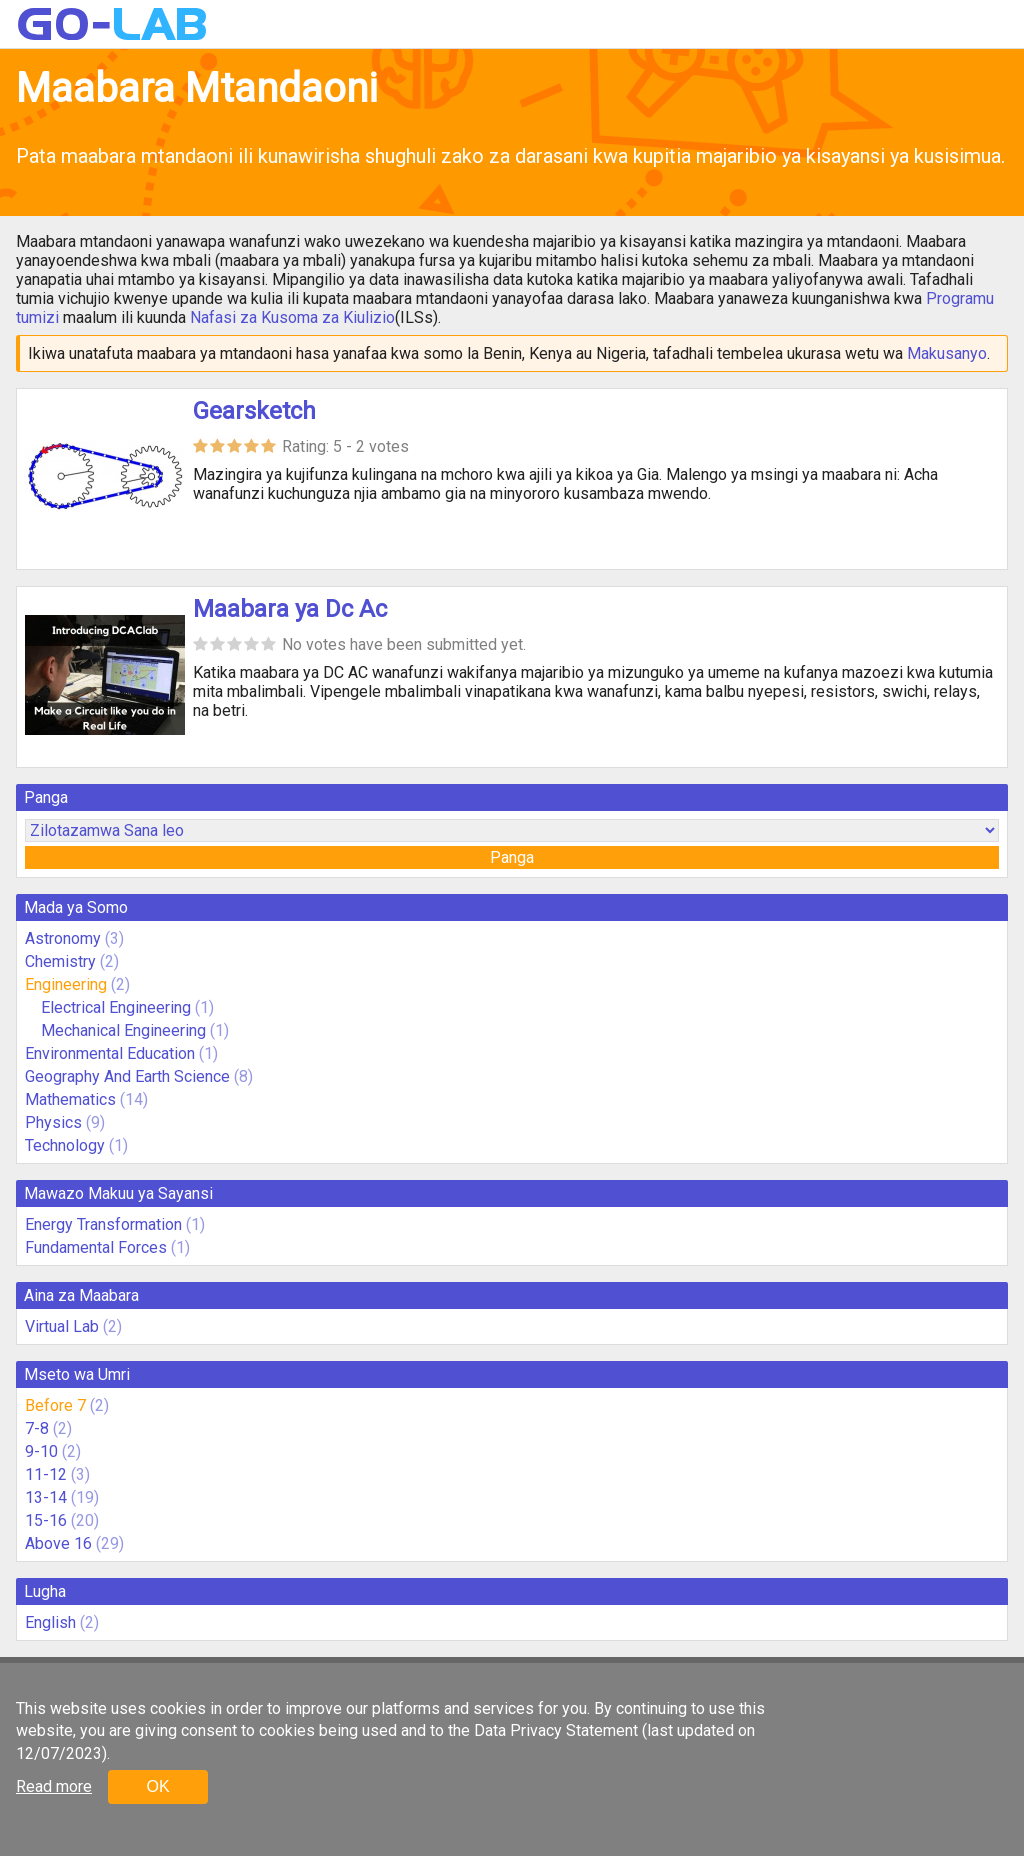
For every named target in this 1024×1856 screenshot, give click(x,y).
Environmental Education (110, 1053)
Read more (54, 1786)
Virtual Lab (62, 1326)
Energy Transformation (103, 1224)
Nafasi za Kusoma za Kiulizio (292, 317)
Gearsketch (254, 411)
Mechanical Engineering (123, 1030)
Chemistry (60, 961)
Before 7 (55, 1405)
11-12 (46, 1474)
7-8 (37, 1428)
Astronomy (63, 938)
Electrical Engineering (116, 1007)
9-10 (41, 1451)
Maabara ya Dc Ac (290, 609)
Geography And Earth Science (127, 1076)
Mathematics (70, 1099)
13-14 (46, 1497)
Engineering (66, 984)
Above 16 (58, 1543)
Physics (53, 1122)
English (50, 1622)
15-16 (46, 1520)
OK (157, 1786)
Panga (512, 857)
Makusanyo (947, 353)
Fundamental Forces (96, 1247)
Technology (65, 1145)
